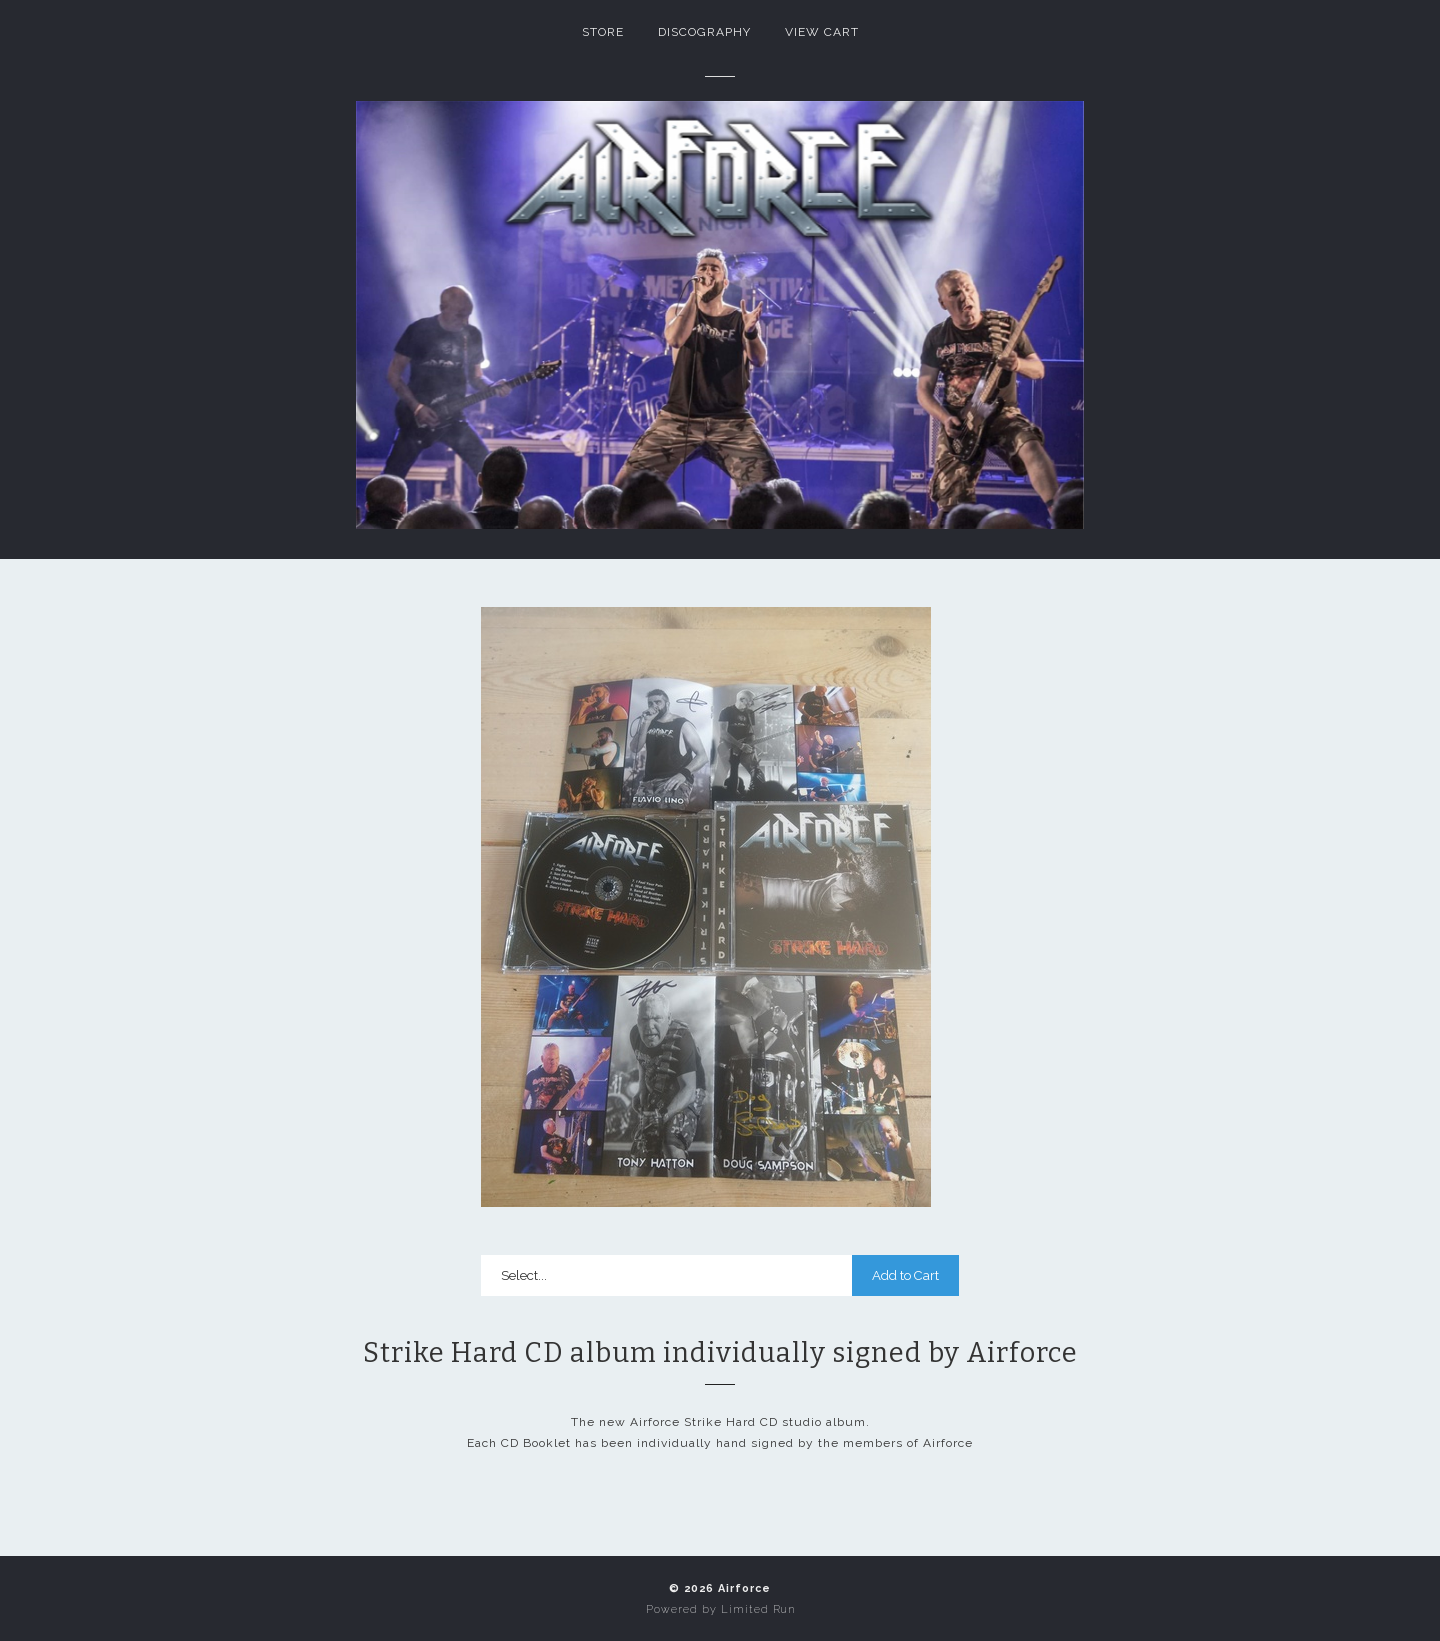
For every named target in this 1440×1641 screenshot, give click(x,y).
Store (603, 32)
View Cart (822, 32)
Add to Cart (905, 1275)
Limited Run (758, 1609)
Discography (704, 32)
